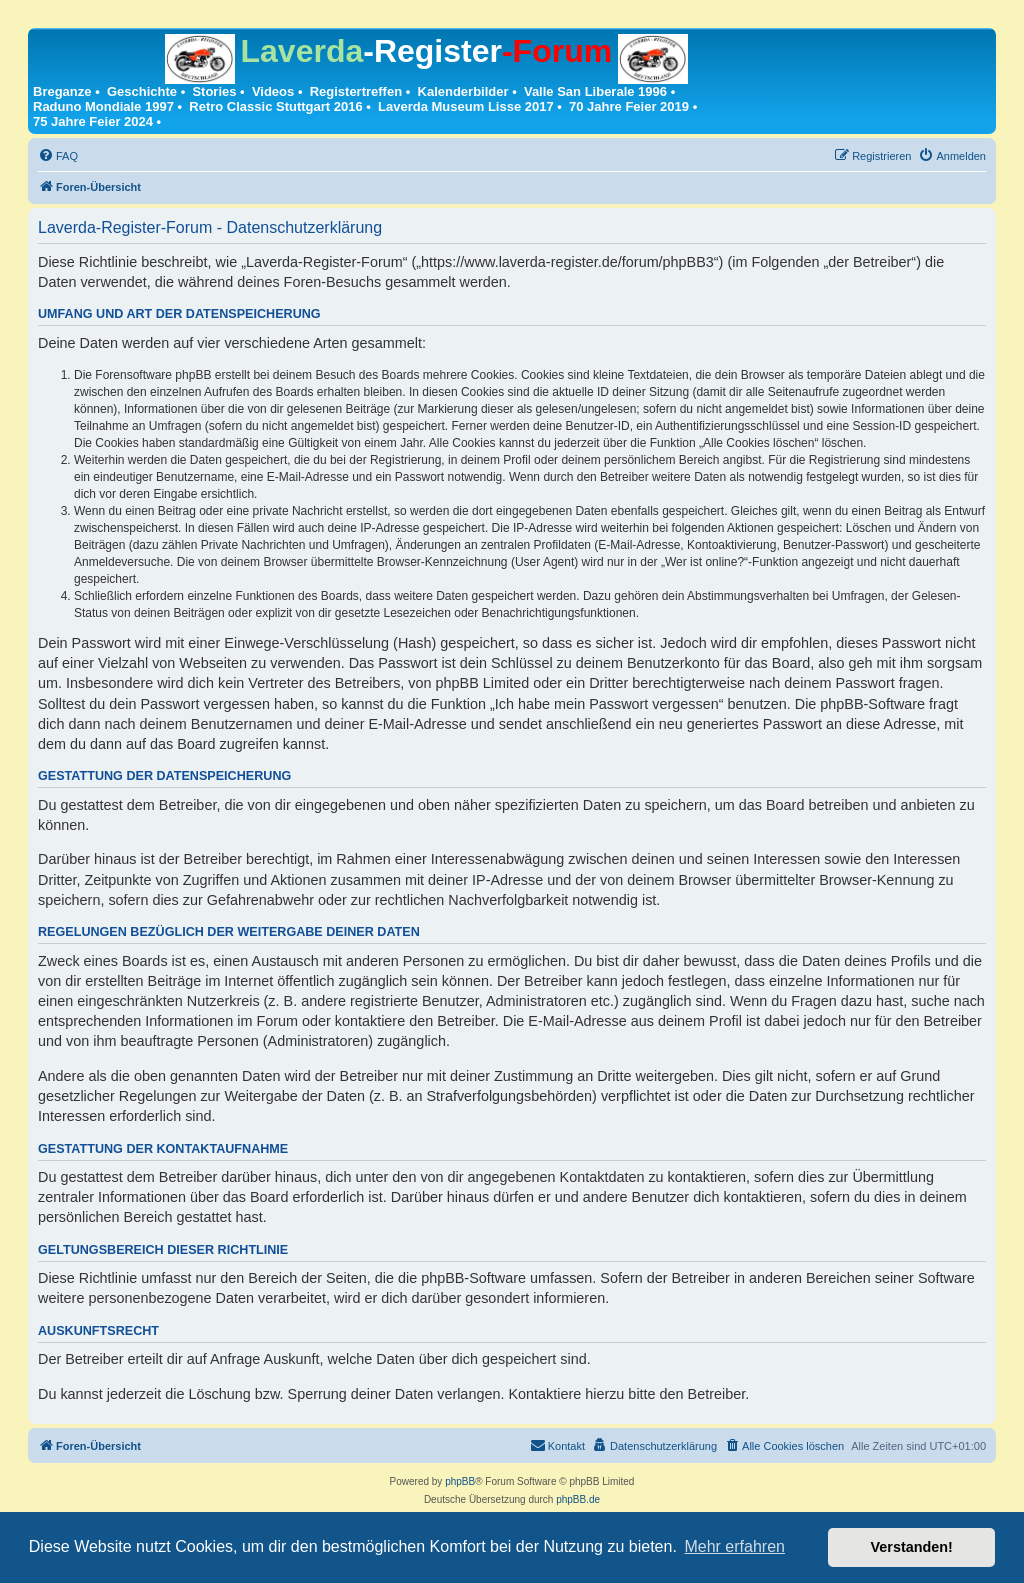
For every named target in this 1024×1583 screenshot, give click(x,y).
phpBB (460, 1481)
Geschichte (142, 91)
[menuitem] (58, 156)
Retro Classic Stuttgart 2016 (275, 106)
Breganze (62, 91)
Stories (214, 91)
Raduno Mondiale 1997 (103, 106)
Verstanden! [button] (912, 1547)
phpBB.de (578, 1499)
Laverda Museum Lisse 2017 (466, 106)
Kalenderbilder (463, 91)
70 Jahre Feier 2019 (629, 106)
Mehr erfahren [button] (734, 1546)
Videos (273, 91)
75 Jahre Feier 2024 (93, 121)
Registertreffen (356, 91)
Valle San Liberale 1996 (595, 91)
